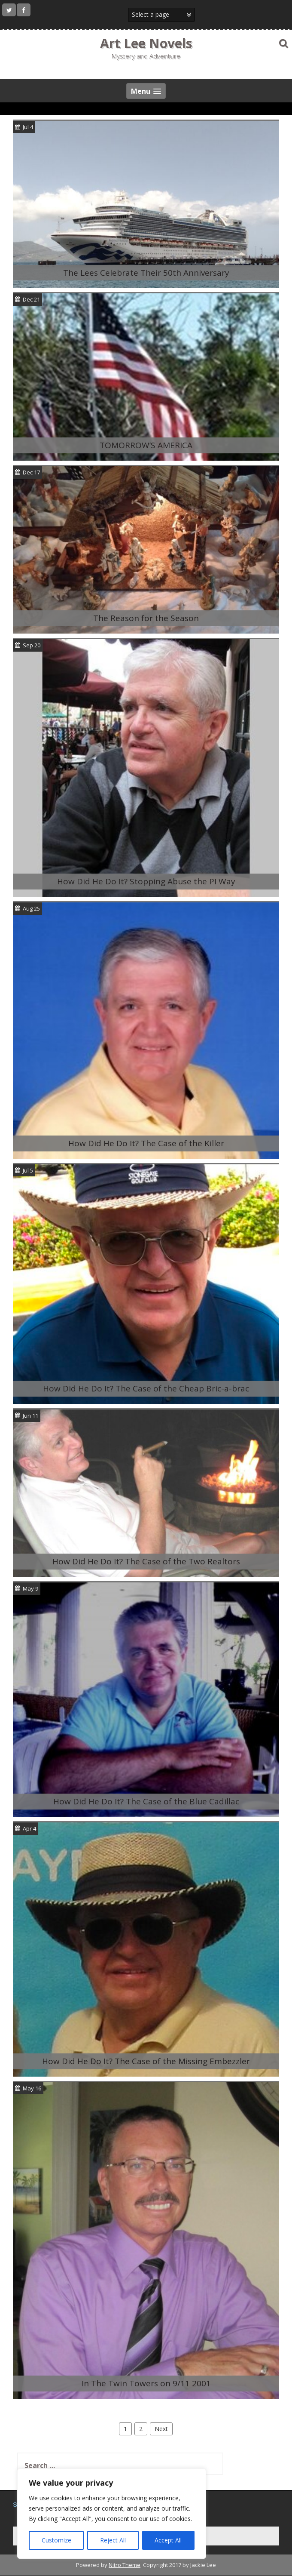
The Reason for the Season (146, 618)
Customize (56, 2540)
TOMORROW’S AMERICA (146, 445)
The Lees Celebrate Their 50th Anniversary (146, 272)
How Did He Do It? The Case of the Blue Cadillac (146, 1801)
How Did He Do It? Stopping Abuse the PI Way (146, 881)
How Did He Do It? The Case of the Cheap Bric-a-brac (146, 1388)
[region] (111, 2513)
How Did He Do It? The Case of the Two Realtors (146, 1561)
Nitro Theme (124, 2565)
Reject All (113, 2540)
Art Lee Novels (146, 43)
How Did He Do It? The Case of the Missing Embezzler (146, 2061)
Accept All (168, 2540)
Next (161, 2429)
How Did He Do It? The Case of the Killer (146, 1143)
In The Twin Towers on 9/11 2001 (146, 2383)
